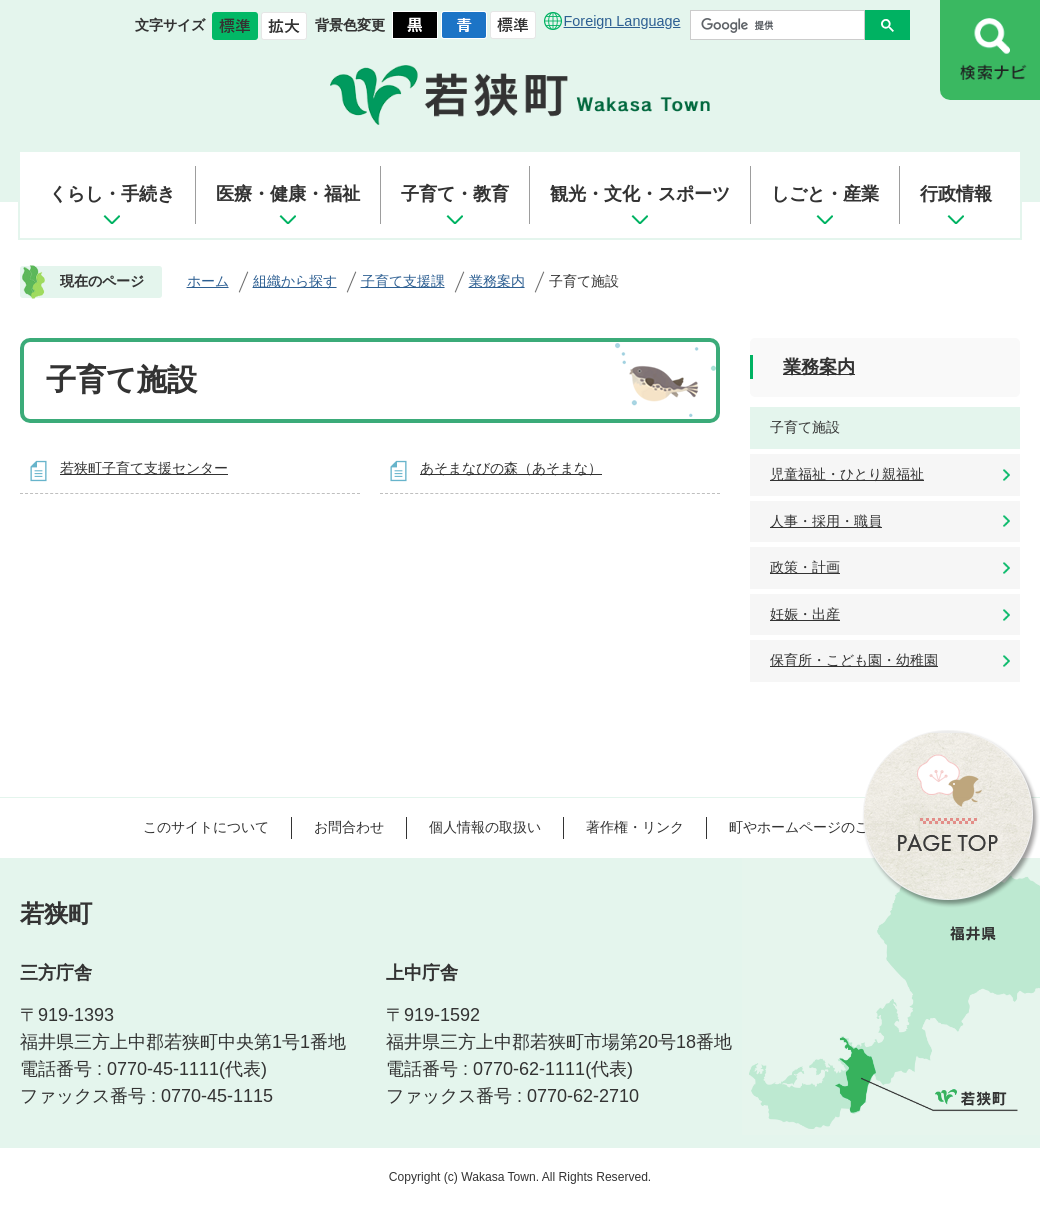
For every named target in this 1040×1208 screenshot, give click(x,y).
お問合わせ (349, 827)
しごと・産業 (825, 194)
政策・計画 (805, 567)
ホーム (208, 281)
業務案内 (497, 281)
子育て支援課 (403, 281)
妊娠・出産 (805, 614)
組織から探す (295, 281)
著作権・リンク (635, 827)
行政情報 (956, 194)
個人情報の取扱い (485, 827)
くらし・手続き (112, 194)
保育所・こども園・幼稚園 (854, 660)
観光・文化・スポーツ (640, 194)
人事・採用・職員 (826, 521)
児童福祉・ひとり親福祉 (847, 474)
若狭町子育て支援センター (144, 468)
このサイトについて (206, 827)
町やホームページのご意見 (813, 827)
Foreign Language (622, 21)
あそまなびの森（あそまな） (511, 468)
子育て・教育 (455, 194)
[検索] (782, 25)
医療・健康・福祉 (288, 194)
